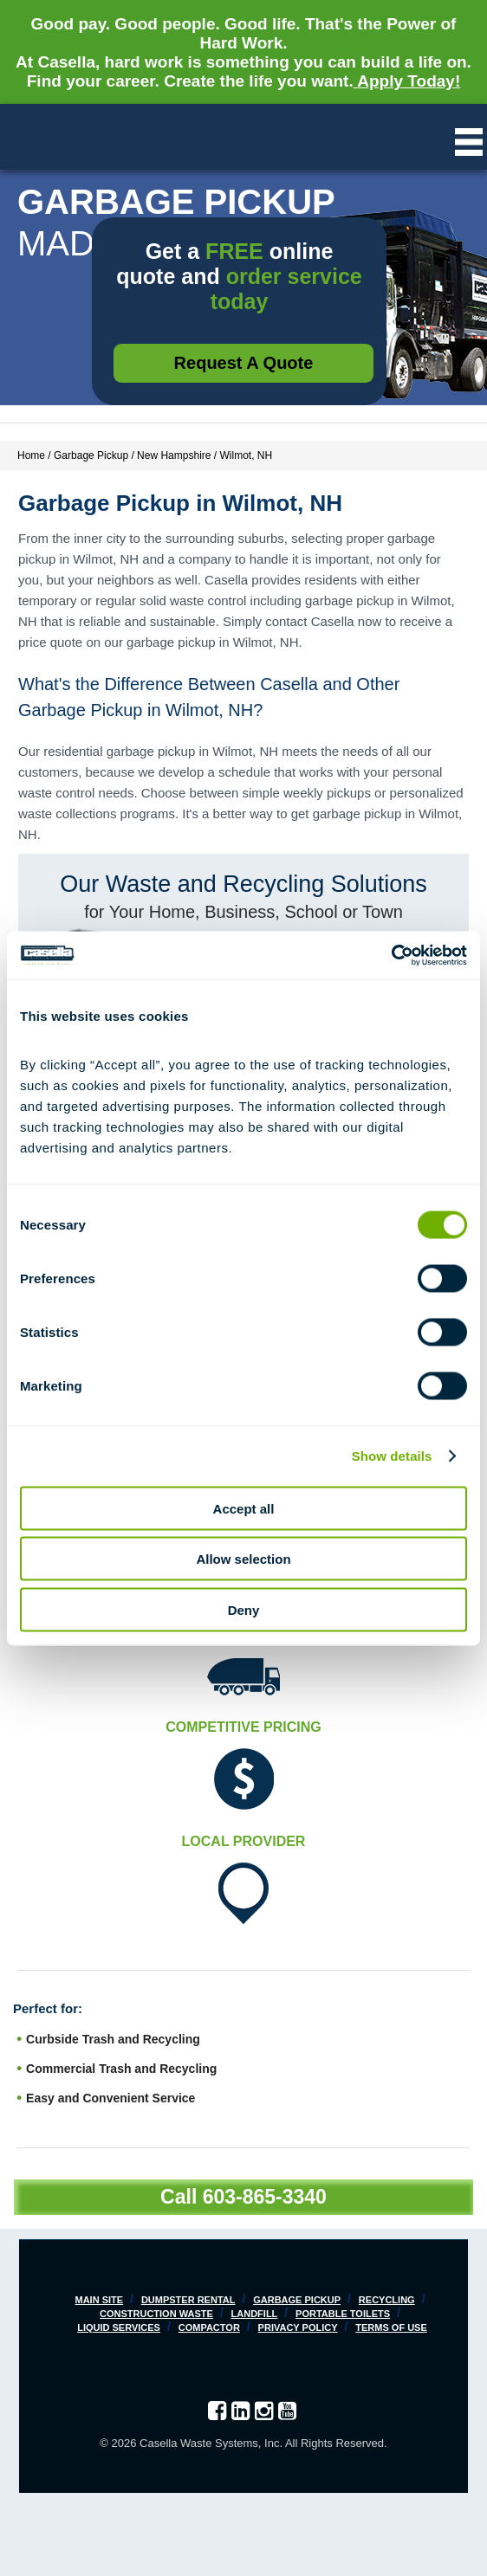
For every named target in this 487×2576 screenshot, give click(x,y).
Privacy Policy (298, 2327)
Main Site (99, 2300)
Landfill (254, 2313)
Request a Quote (244, 362)
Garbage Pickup (297, 2300)
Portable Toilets (342, 2313)
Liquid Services (118, 2327)
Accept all (244, 1508)
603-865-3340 (265, 2196)
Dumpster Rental (188, 2300)
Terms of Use (391, 2327)
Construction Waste (156, 2313)
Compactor (209, 2327)
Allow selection (243, 1559)
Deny (244, 1609)
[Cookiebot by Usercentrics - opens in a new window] (391, 955)
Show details (392, 1456)
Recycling (387, 2300)
